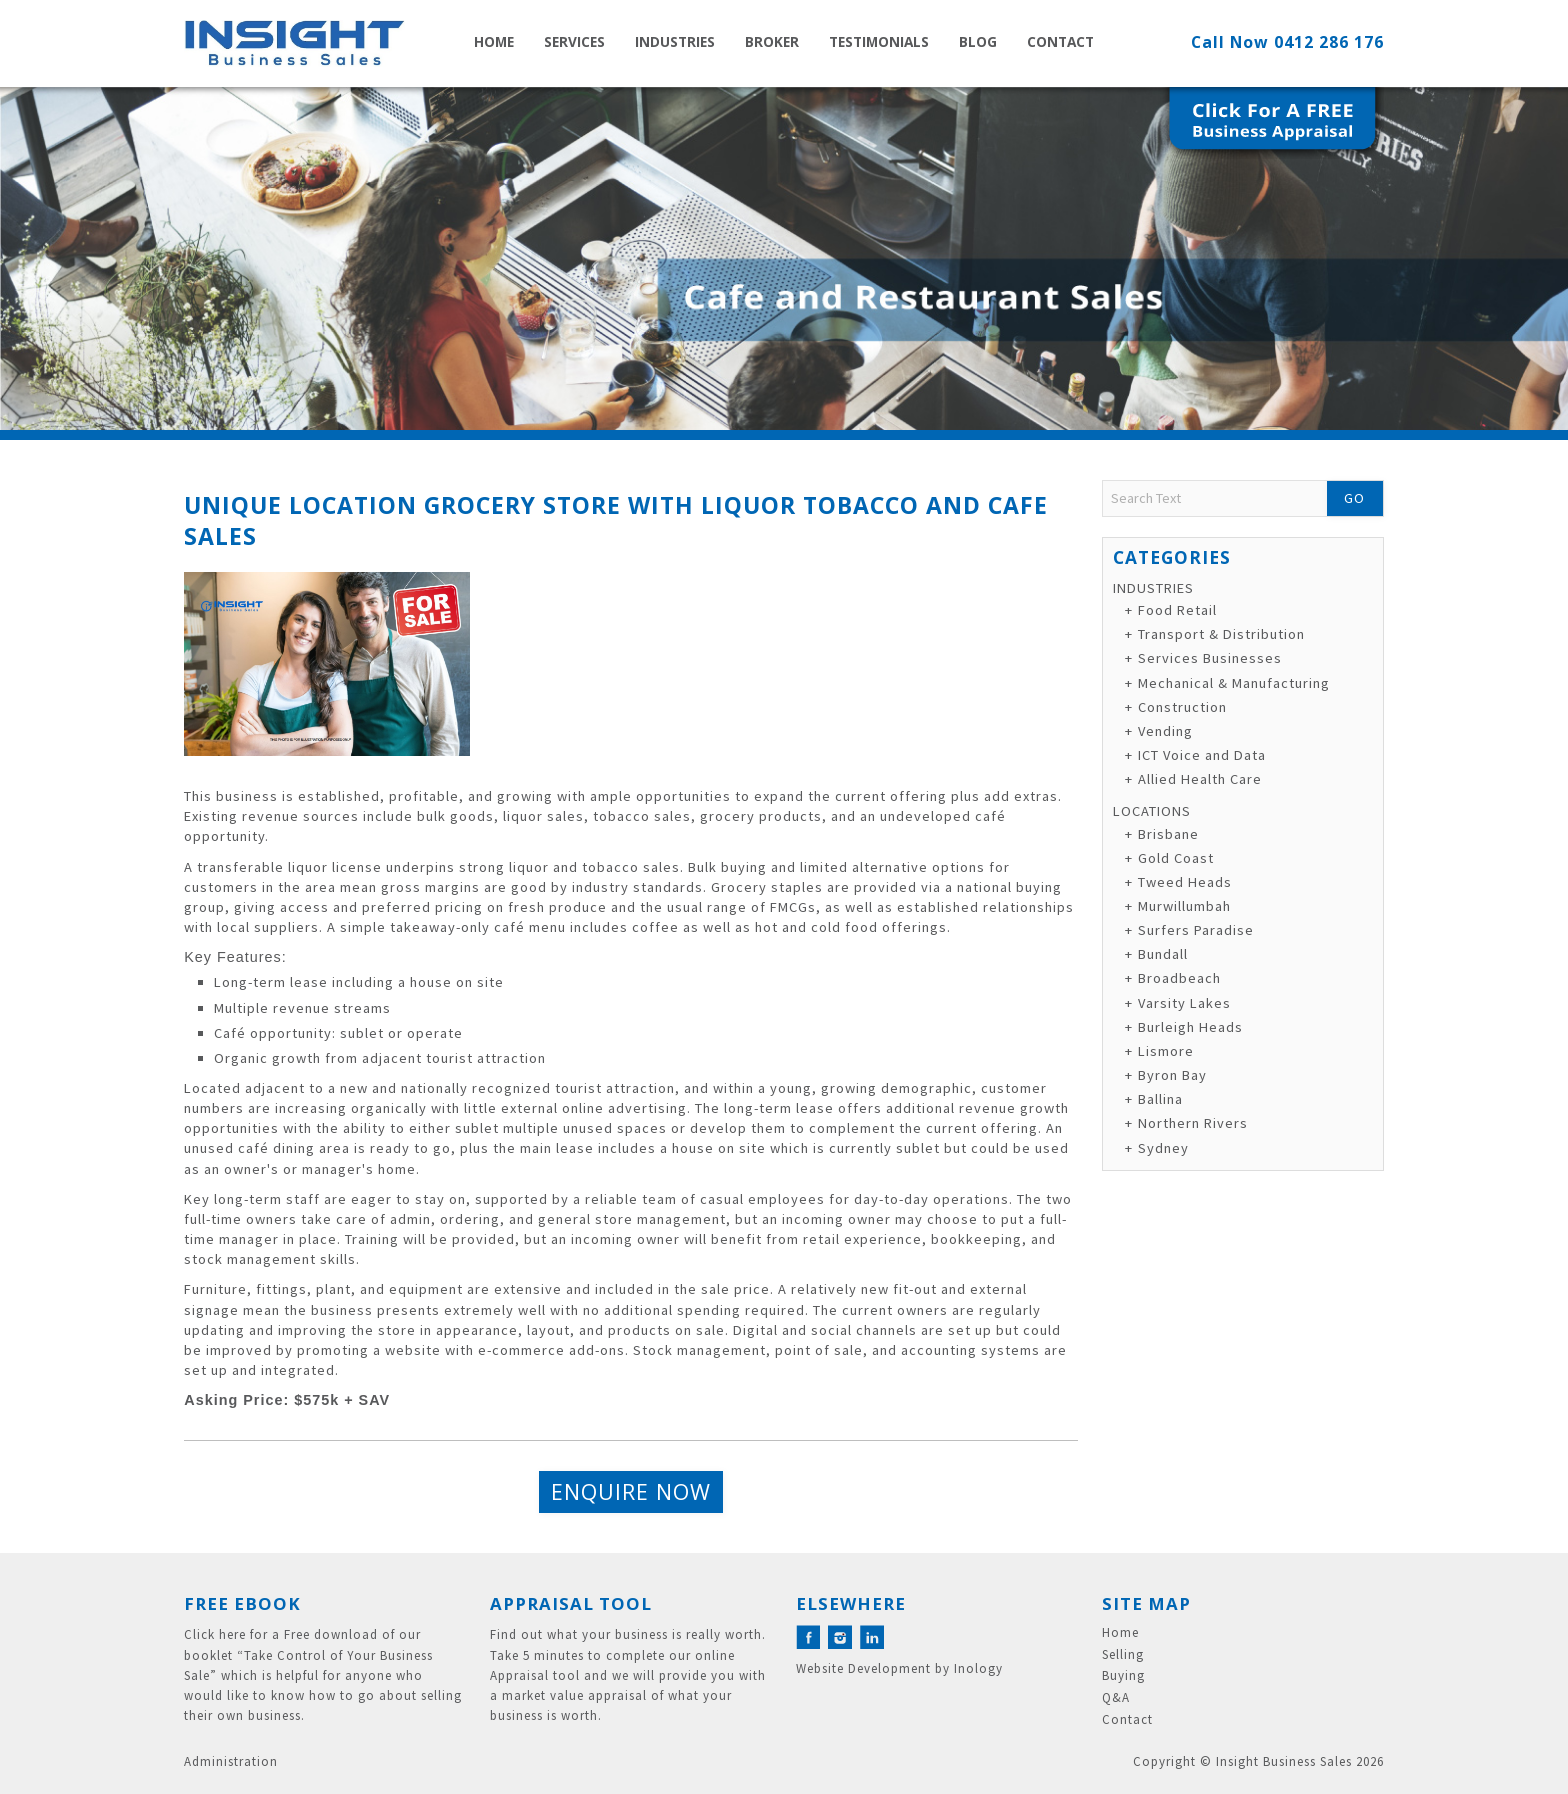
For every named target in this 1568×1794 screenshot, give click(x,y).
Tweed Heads (1185, 882)
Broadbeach (1179, 978)
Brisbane (1168, 834)
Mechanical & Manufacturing (1234, 683)
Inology (978, 1668)
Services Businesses (1210, 658)
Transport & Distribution (1221, 634)
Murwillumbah (1184, 906)
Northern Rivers (1193, 1123)
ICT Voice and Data (1202, 755)
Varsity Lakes (1184, 1003)
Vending (1165, 731)
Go (1354, 498)
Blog (978, 41)
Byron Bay (1172, 1075)
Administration (231, 1761)
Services (574, 41)
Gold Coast (1176, 858)
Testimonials (879, 41)
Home (494, 41)
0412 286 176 (1329, 42)
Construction (1182, 707)
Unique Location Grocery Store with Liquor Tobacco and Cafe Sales (616, 520)
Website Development (863, 1668)
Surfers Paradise (1196, 930)
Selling (1123, 1655)
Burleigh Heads (1190, 1027)
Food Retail (1177, 610)
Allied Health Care (1200, 779)
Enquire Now (631, 1491)
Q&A (1116, 1698)
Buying (1123, 1676)
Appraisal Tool (571, 1603)
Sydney (1163, 1148)
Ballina (1160, 1099)
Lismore (1166, 1051)
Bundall (1163, 954)
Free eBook (242, 1603)
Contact (1060, 41)
